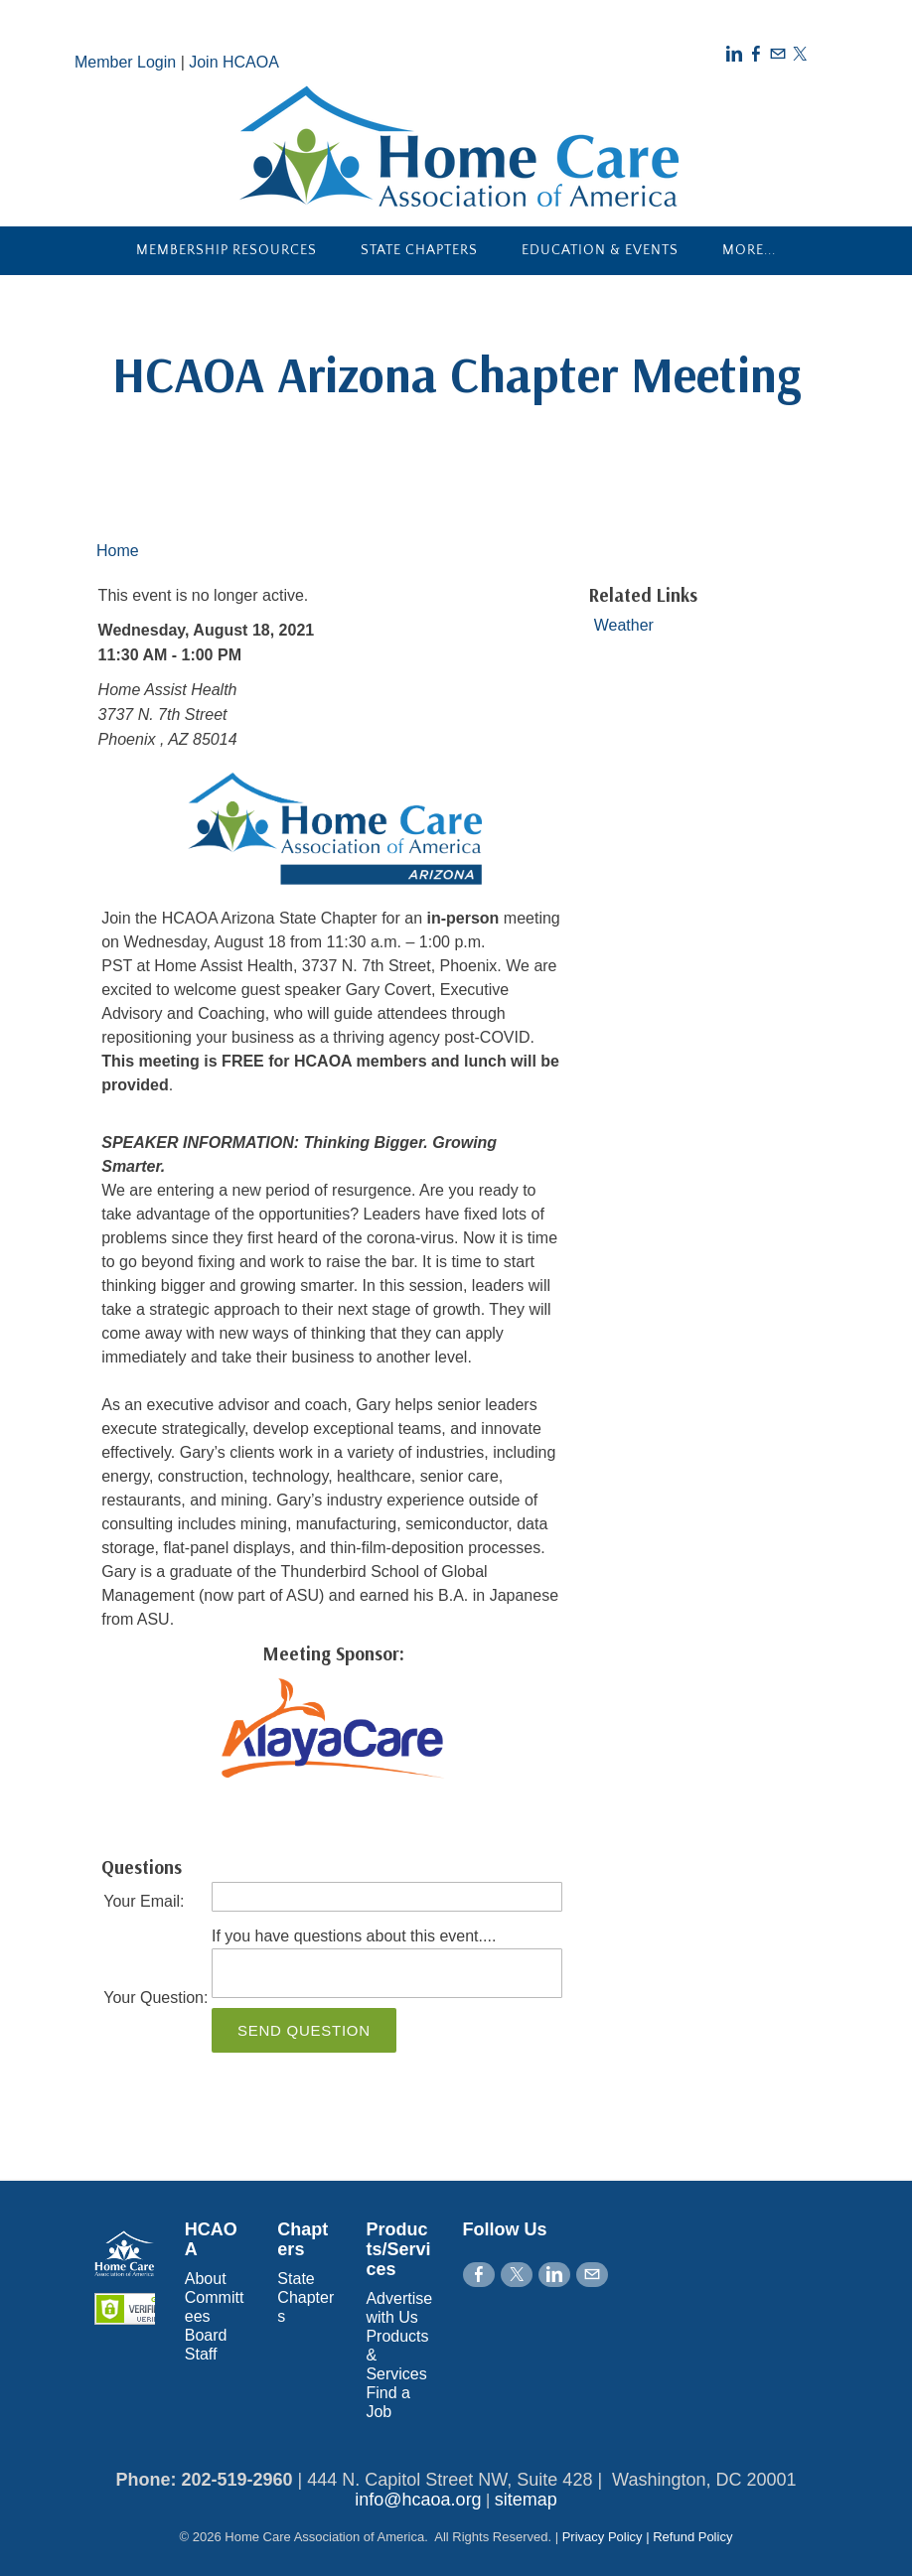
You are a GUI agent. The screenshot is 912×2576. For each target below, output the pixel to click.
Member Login (125, 62)
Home (117, 550)
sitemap (526, 2499)
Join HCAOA (234, 62)
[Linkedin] (734, 54)
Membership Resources (226, 250)
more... (749, 250)
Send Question (304, 2030)
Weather (624, 625)
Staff (201, 2354)
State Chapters (419, 250)
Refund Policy (692, 2536)
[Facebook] (756, 54)
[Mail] (778, 54)
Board (206, 2335)
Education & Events (600, 250)
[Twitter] (800, 54)
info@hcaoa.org (418, 2499)
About (206, 2278)
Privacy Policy (602, 2536)
